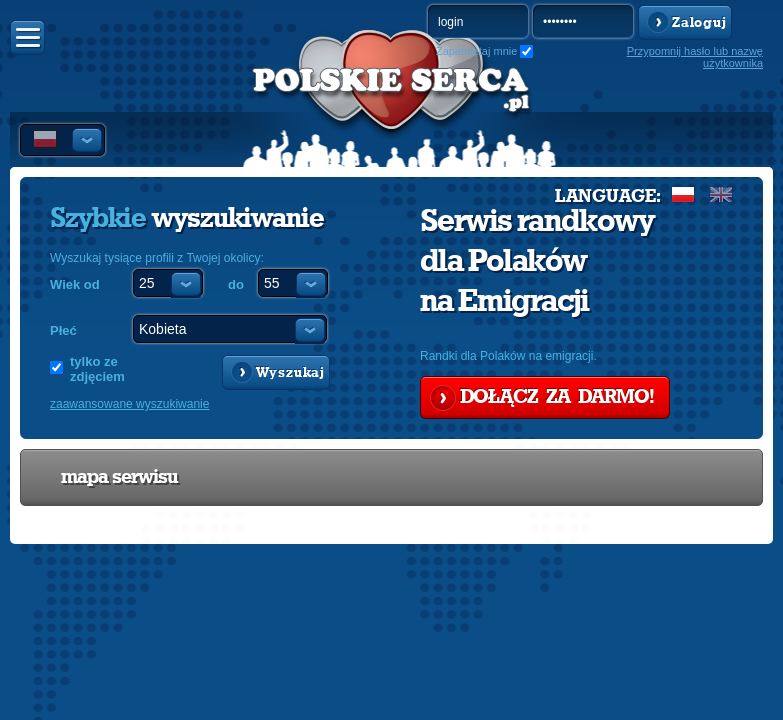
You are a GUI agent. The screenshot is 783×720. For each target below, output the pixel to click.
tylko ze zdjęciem (97, 369)
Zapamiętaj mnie (476, 51)
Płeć (63, 330)
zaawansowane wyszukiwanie (129, 404)
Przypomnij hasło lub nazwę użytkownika (695, 57)
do (236, 284)
